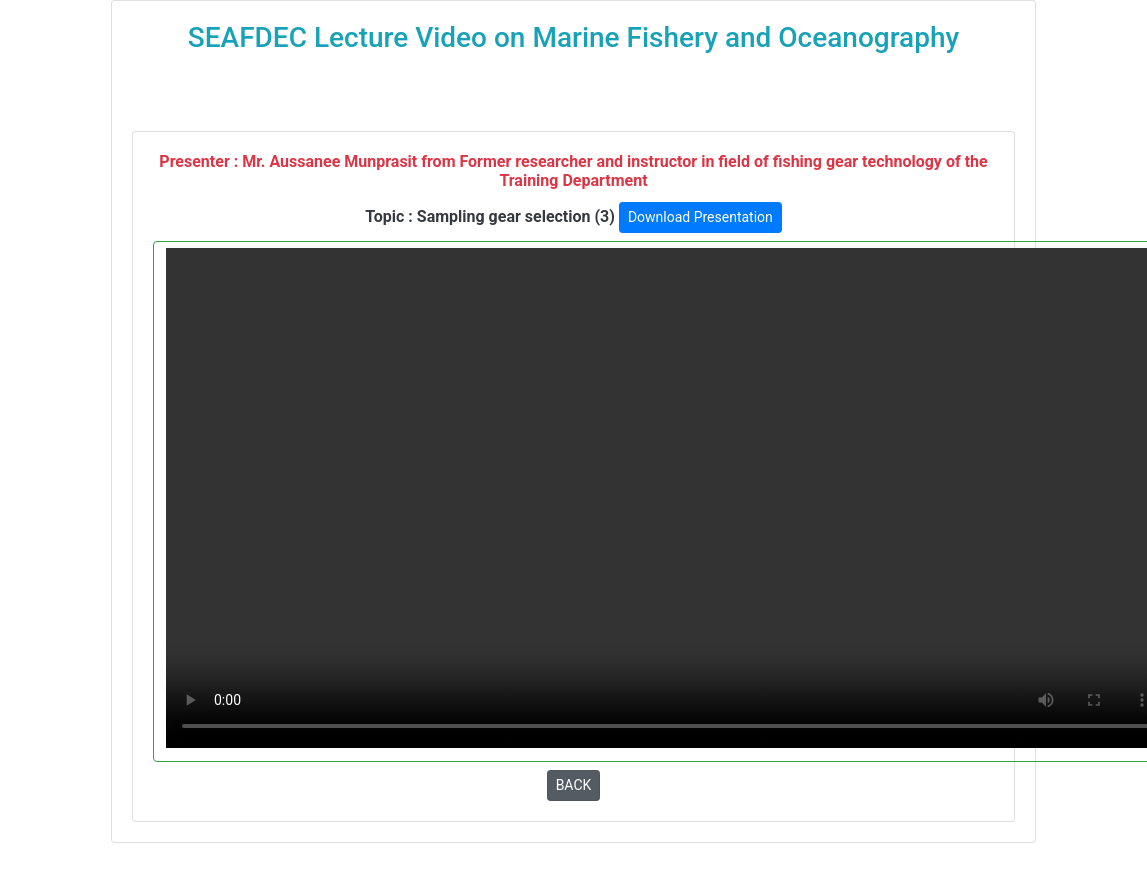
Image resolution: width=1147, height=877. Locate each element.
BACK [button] (574, 785)
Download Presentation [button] (700, 217)
